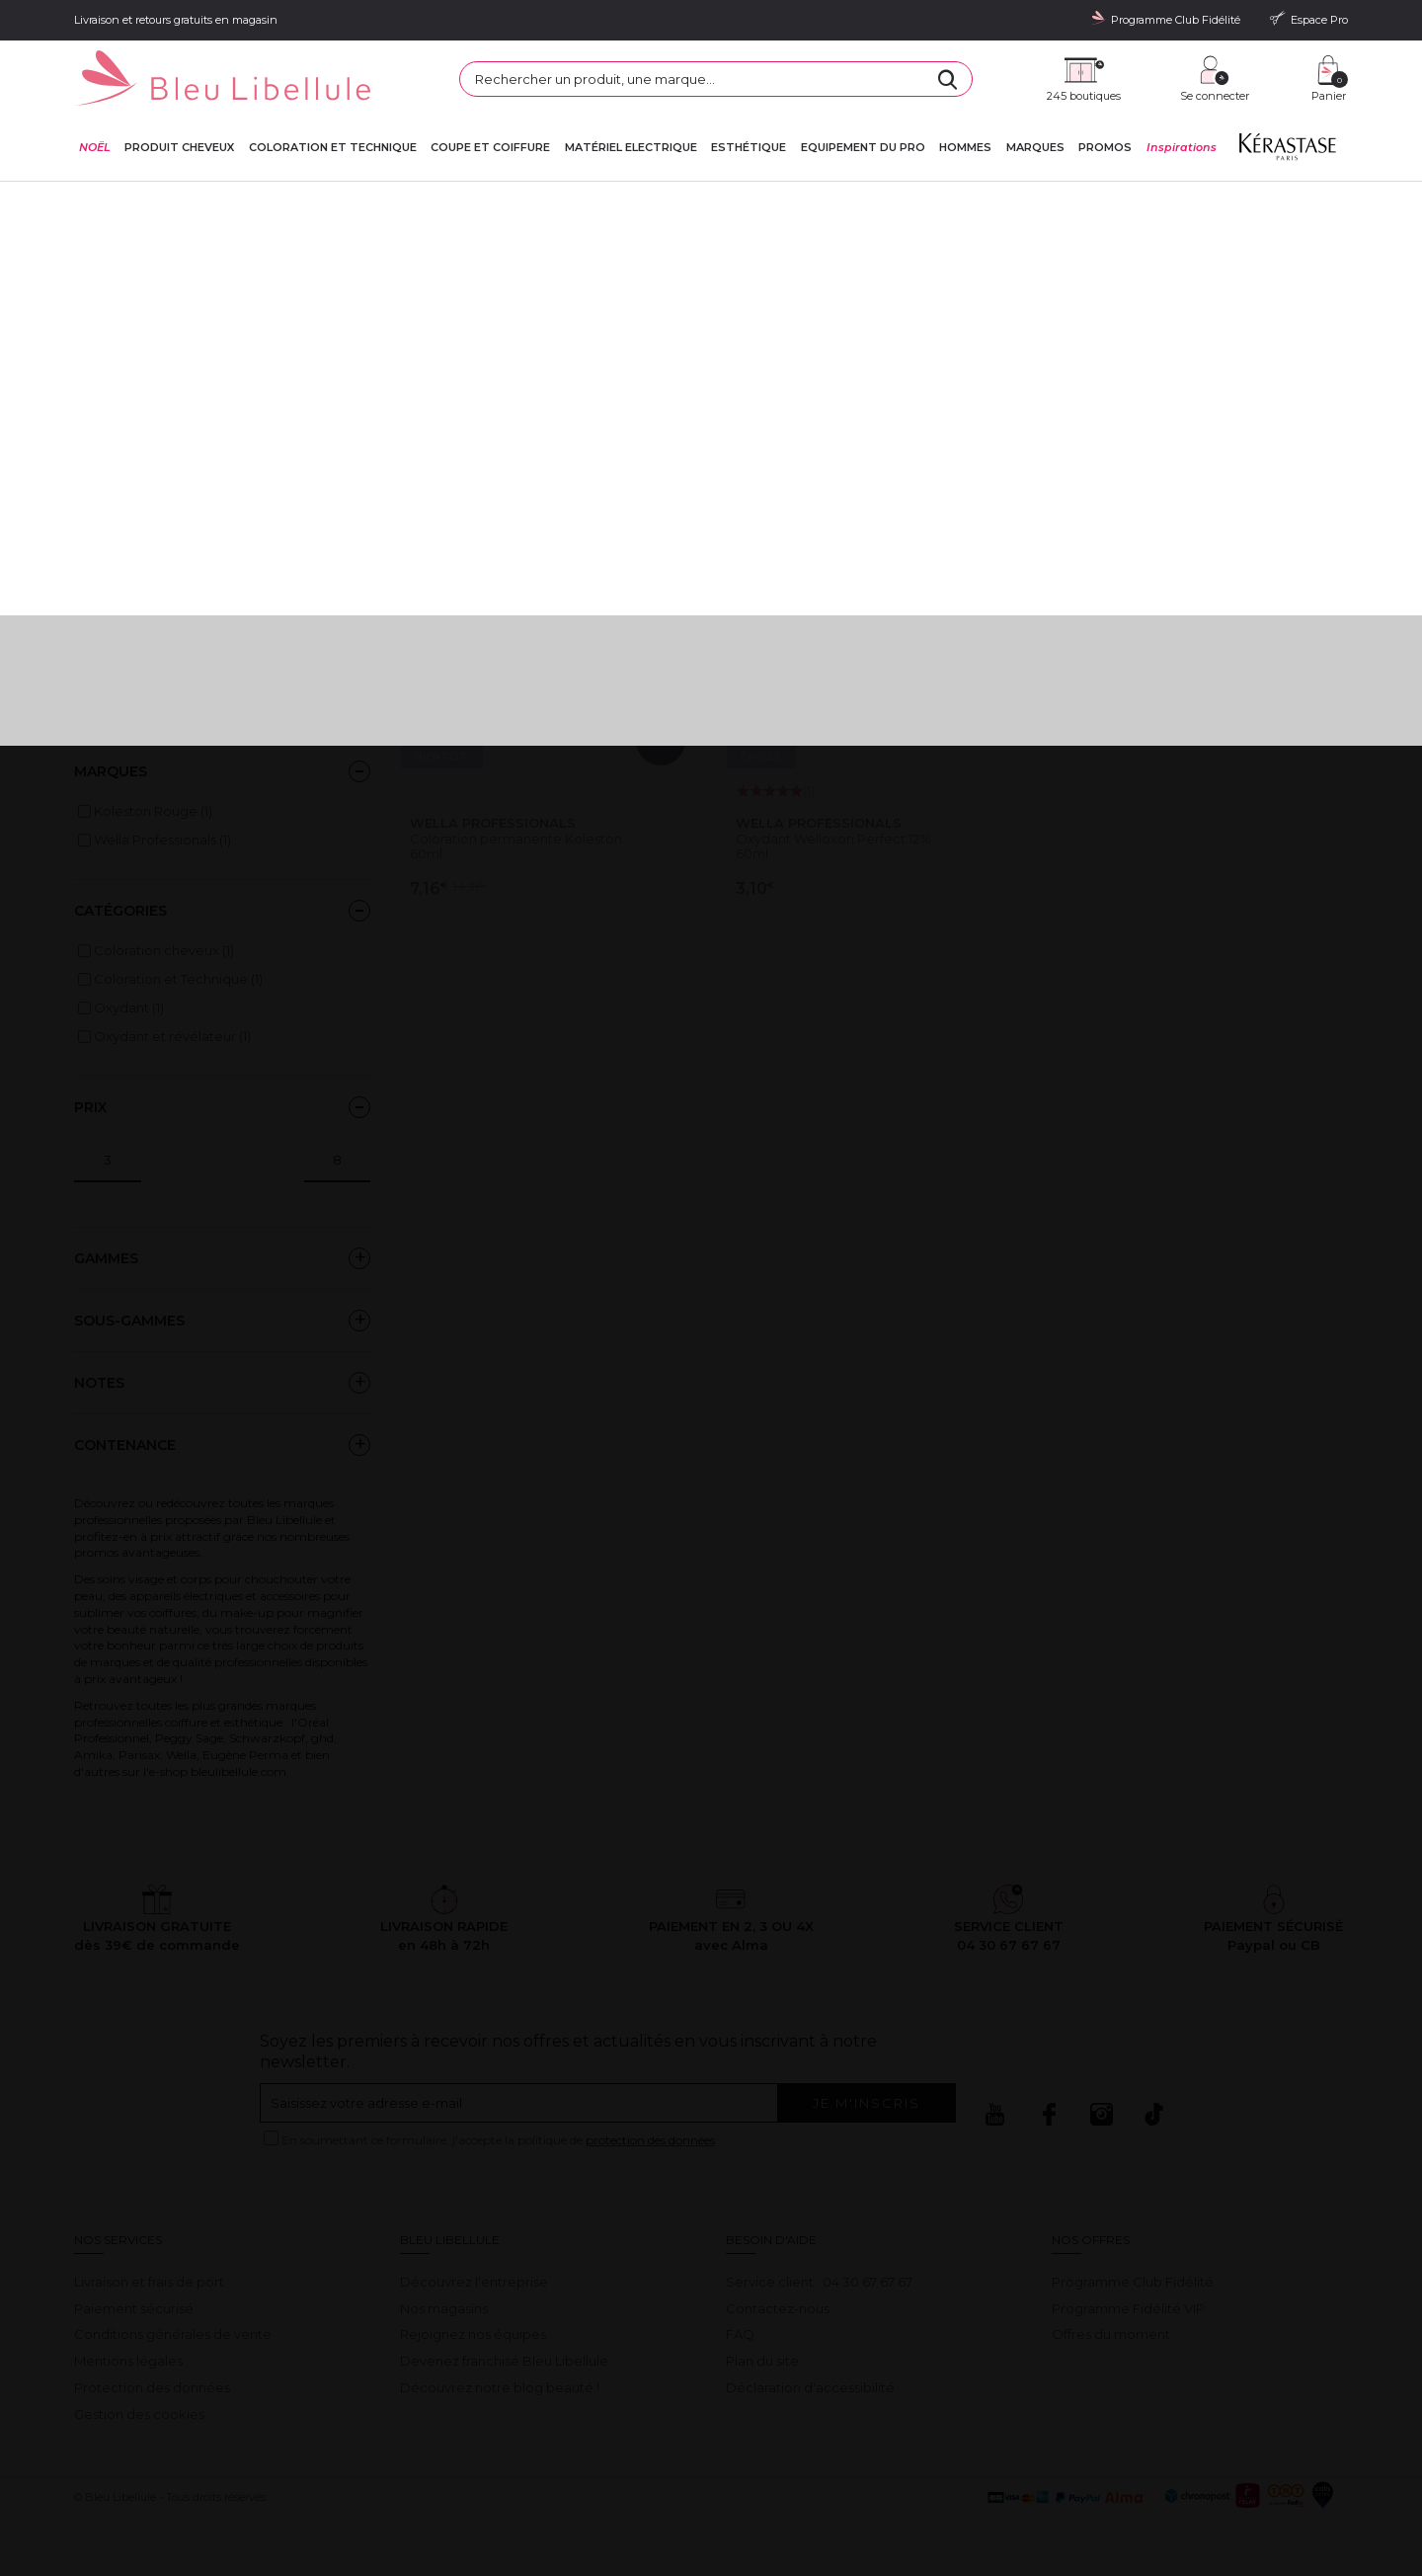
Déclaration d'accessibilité (810, 2387)
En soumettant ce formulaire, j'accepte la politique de (498, 2140)
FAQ (740, 2334)
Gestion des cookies (139, 2414)
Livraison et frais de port (149, 2282)
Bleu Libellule (180, 198)
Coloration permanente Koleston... (520, 838)
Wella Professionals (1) (162, 839)
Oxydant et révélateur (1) (172, 1036)
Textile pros (110, 701)
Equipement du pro (863, 147)
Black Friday (113, 542)
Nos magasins (444, 2308)
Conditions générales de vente (173, 2334)
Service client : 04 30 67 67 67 (819, 2282)
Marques (1035, 147)
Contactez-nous (778, 2308)
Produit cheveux (179, 147)
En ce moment (121, 569)
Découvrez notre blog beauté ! (499, 2387)
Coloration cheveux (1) (164, 950)
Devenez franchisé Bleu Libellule (504, 2361)
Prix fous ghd (115, 648)
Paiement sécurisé (134, 2308)
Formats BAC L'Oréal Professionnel (186, 596)
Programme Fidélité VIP (1128, 2308)
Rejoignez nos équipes (473, 2334)
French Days (114, 622)
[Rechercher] (947, 79)
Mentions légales (128, 2361)
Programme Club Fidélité (1133, 2282)
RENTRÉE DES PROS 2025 (155, 675)
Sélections (252, 198)
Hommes (965, 147)
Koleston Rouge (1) (153, 811)
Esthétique (748, 147)
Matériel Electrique (631, 147)
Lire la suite (109, 370)
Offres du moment (1111, 2334)
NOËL (95, 147)
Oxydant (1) (129, 1007)
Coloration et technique (333, 147)
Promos (1105, 147)
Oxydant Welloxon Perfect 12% (833, 838)
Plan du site (762, 2361)
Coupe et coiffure (490, 147)
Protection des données (152, 2387)
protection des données (650, 2140)
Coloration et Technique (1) (178, 979)
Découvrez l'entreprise (474, 2282)
